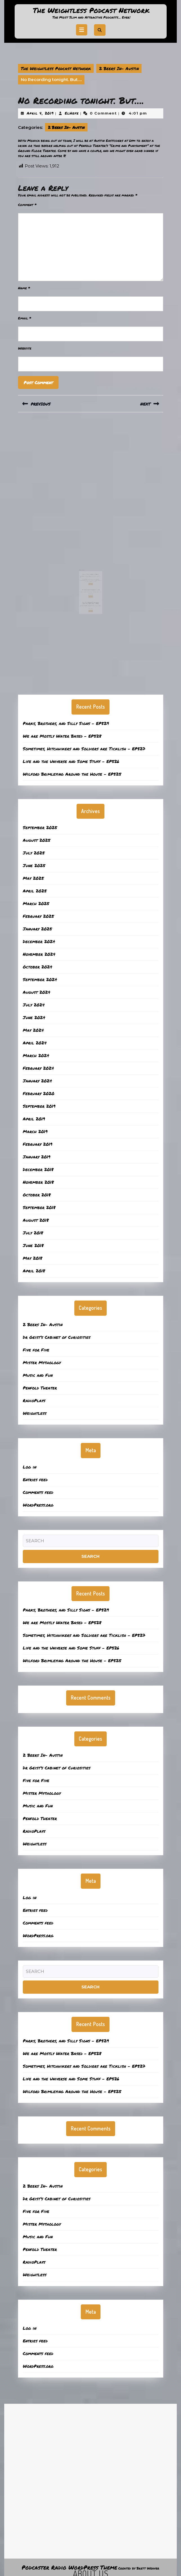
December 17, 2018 (86, 573)
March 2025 (36, 903)
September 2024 (40, 979)
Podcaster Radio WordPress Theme (69, 2567)
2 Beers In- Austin (119, 68)
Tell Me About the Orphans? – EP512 (90, 582)
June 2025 (34, 865)
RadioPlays (34, 1400)
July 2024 (34, 1005)
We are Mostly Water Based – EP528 (62, 736)
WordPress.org (38, 1505)
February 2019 (37, 1144)
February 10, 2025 (86, 593)
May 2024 (33, 1030)
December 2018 (38, 1169)
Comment (27, 204)
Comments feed (38, 1492)
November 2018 (38, 1182)
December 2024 (39, 941)
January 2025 (37, 929)
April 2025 (35, 891)
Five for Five (36, 1350)
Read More (90, 578)
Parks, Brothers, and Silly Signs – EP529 (66, 723)
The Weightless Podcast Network (91, 10)
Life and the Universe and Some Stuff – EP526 (71, 761)
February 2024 (38, 1068)
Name (24, 288)
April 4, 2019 (40, 113)
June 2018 (33, 1245)
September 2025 (40, 827)
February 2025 (38, 916)
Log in (29, 1467)
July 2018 (33, 1233)
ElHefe (72, 113)
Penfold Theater (40, 1388)
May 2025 (33, 878)
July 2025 (34, 853)
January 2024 (37, 1081)
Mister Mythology (42, 1362)
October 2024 (37, 967)
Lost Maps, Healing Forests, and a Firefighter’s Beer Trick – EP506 (90, 591)
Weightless (34, 1413)
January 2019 (36, 1157)
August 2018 (36, 1220)
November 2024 (39, 954)
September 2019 (39, 1106)
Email (24, 318)
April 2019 (34, 1119)
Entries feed (35, 1479)
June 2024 (34, 1017)
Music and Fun (38, 1375)
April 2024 (35, 1043)
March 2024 (36, 1055)
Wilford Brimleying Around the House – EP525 (72, 774)
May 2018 (32, 1258)
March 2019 (35, 1131)
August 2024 (36, 992)
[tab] (81, 29)
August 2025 (36, 840)
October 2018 (37, 1195)
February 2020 (38, 1093)
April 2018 (34, 1271)
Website (24, 348)
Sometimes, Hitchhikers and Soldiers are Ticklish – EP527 (84, 749)
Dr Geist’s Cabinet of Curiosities (56, 1337)
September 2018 (39, 1207)
